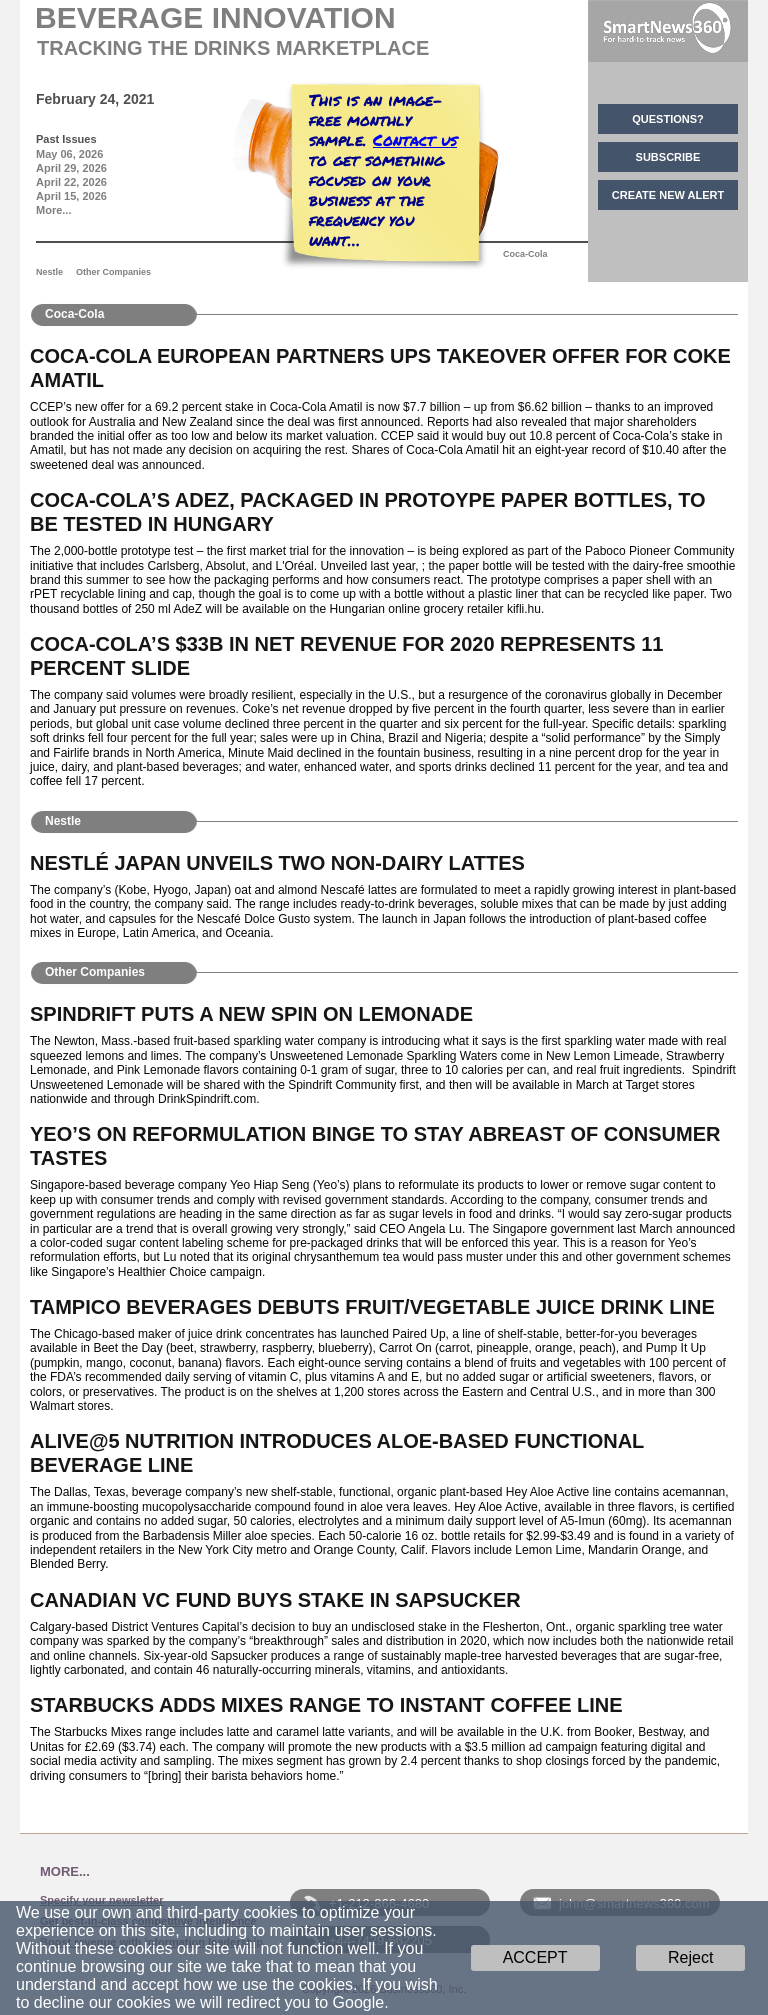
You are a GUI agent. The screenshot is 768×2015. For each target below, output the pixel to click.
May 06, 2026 (69, 154)
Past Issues (66, 139)
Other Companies (113, 272)
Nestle (49, 272)
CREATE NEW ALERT (668, 195)
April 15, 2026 (71, 196)
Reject (690, 1957)
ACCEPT (535, 1957)
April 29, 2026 (71, 168)
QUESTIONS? (668, 119)
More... (53, 210)
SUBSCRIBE (668, 157)
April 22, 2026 (71, 182)
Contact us (415, 139)
